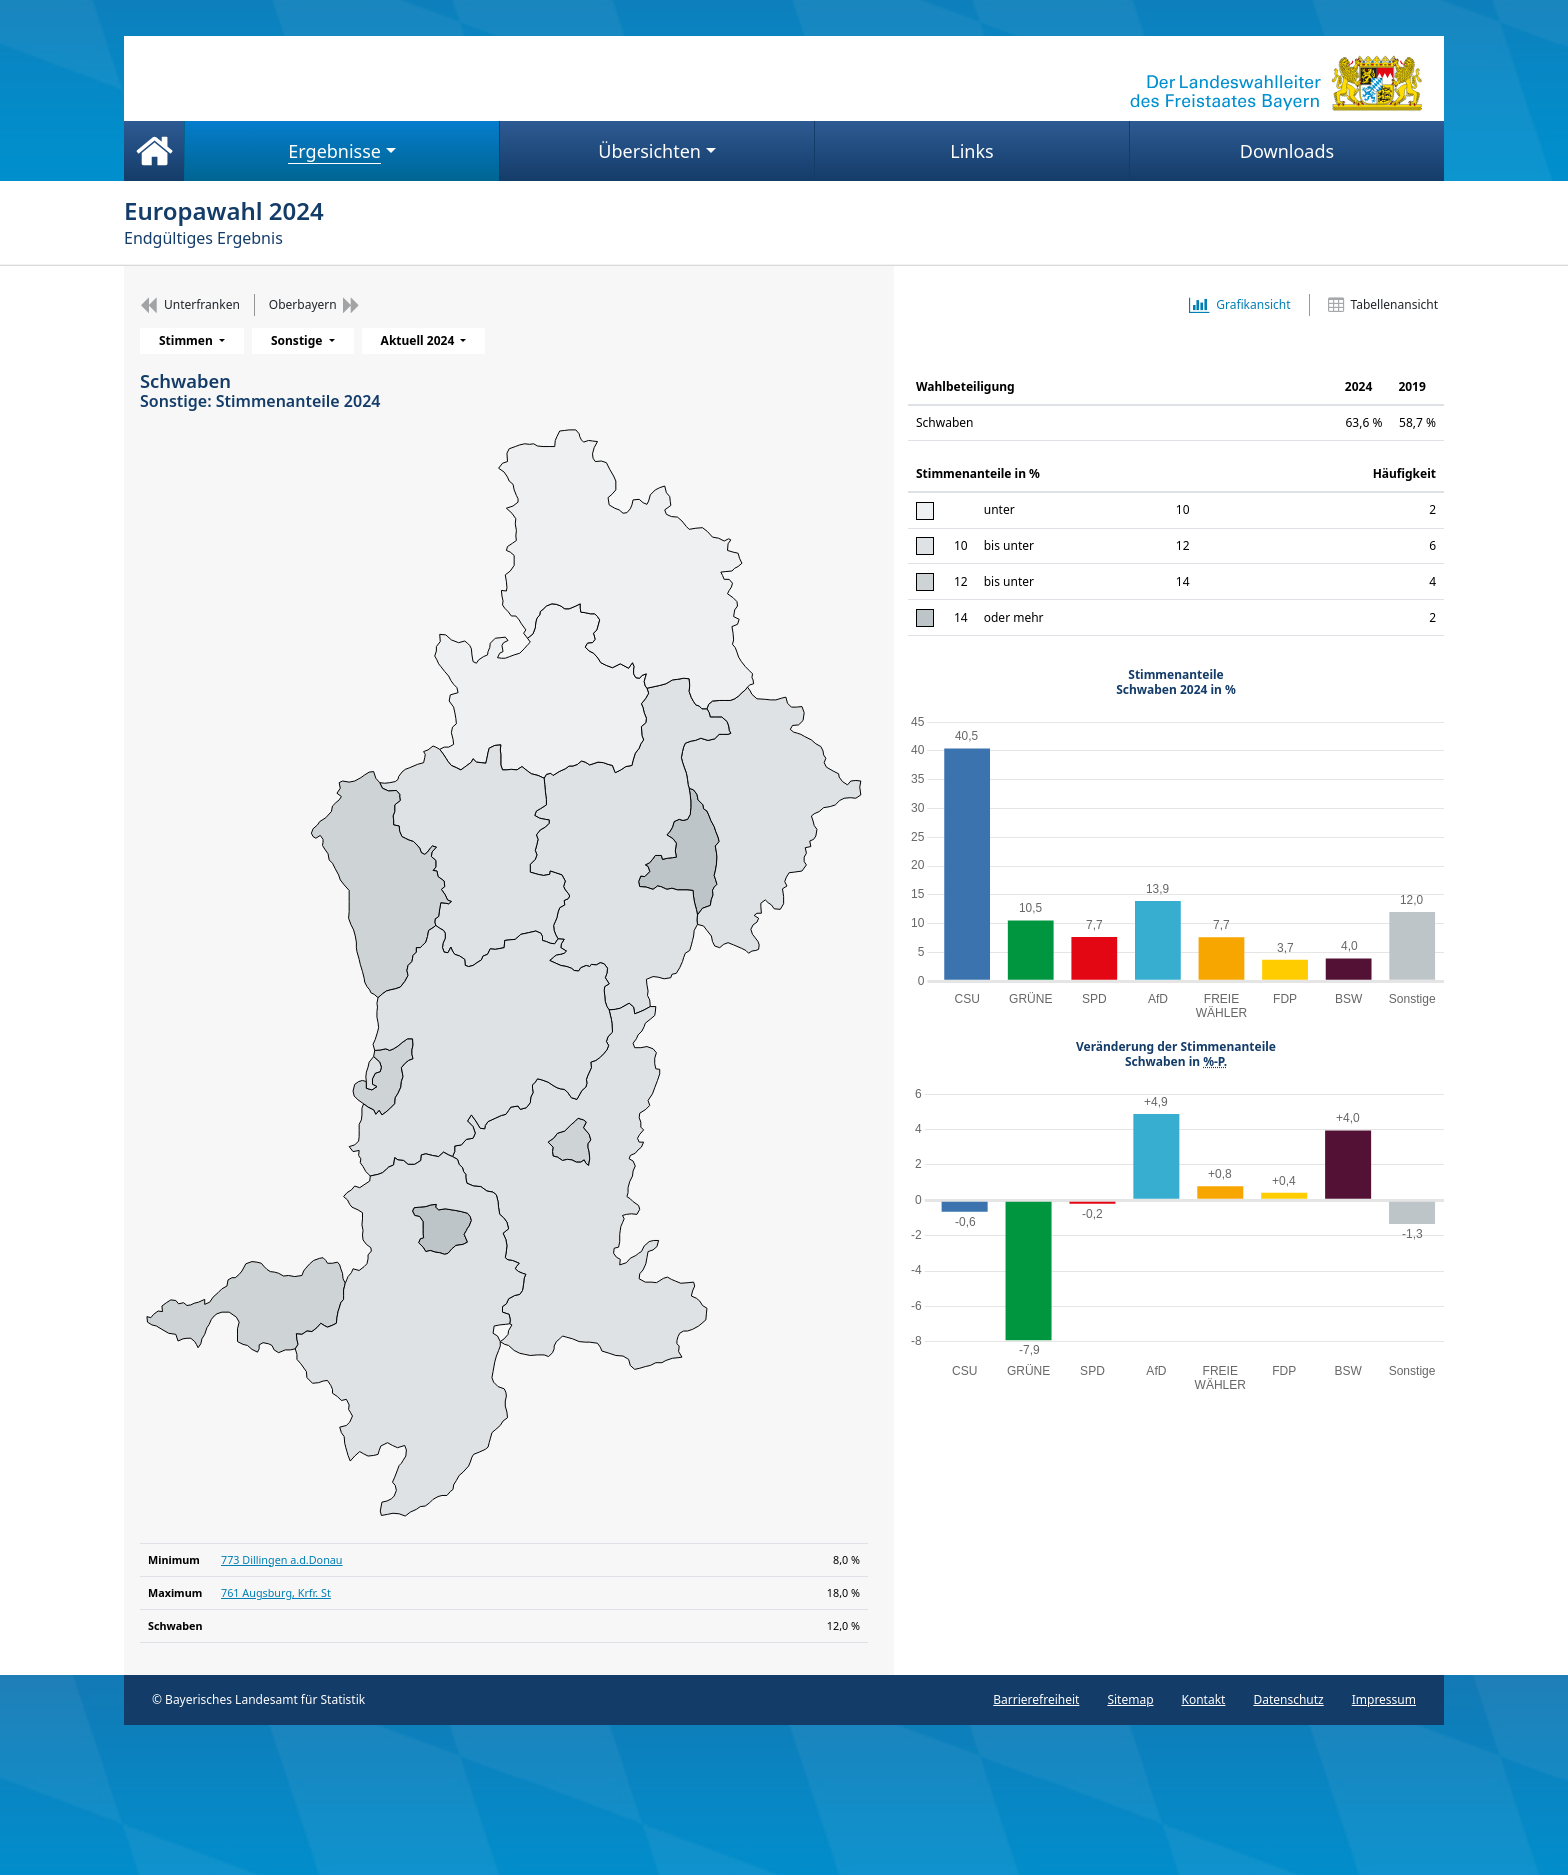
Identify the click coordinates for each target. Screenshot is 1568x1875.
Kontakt (1204, 1699)
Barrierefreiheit (1036, 1699)
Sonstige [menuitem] (298, 340)
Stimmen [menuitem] (187, 340)
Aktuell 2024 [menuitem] (419, 340)
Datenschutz (1288, 1699)
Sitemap (1130, 1699)
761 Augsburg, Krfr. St (276, 1592)
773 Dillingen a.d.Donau (282, 1559)
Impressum (1384, 1699)
